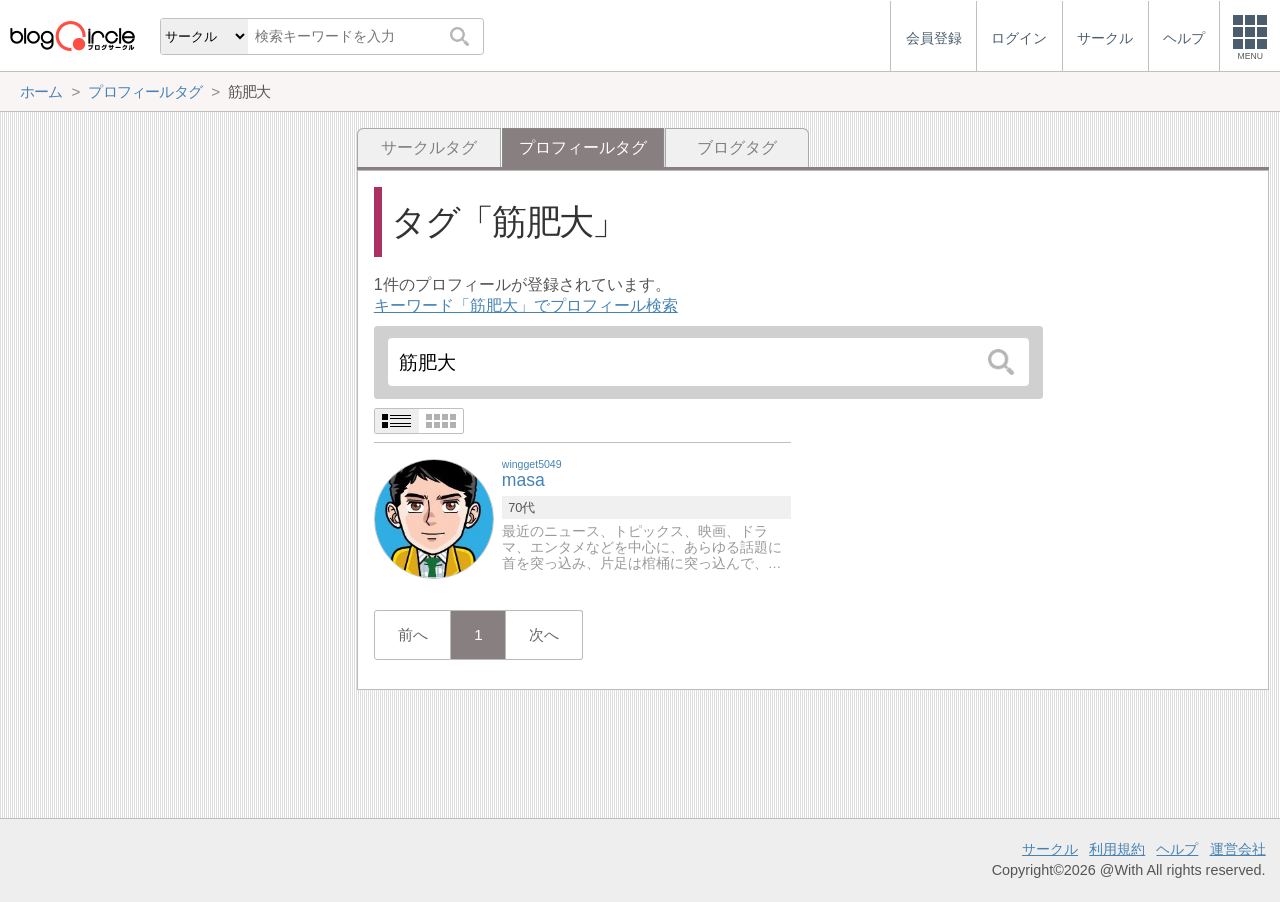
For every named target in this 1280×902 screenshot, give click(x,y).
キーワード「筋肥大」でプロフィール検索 (526, 305)
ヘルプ (1177, 849)
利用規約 (1117, 849)
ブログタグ (737, 147)
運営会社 (1238, 849)
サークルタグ (429, 147)
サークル (1050, 849)
